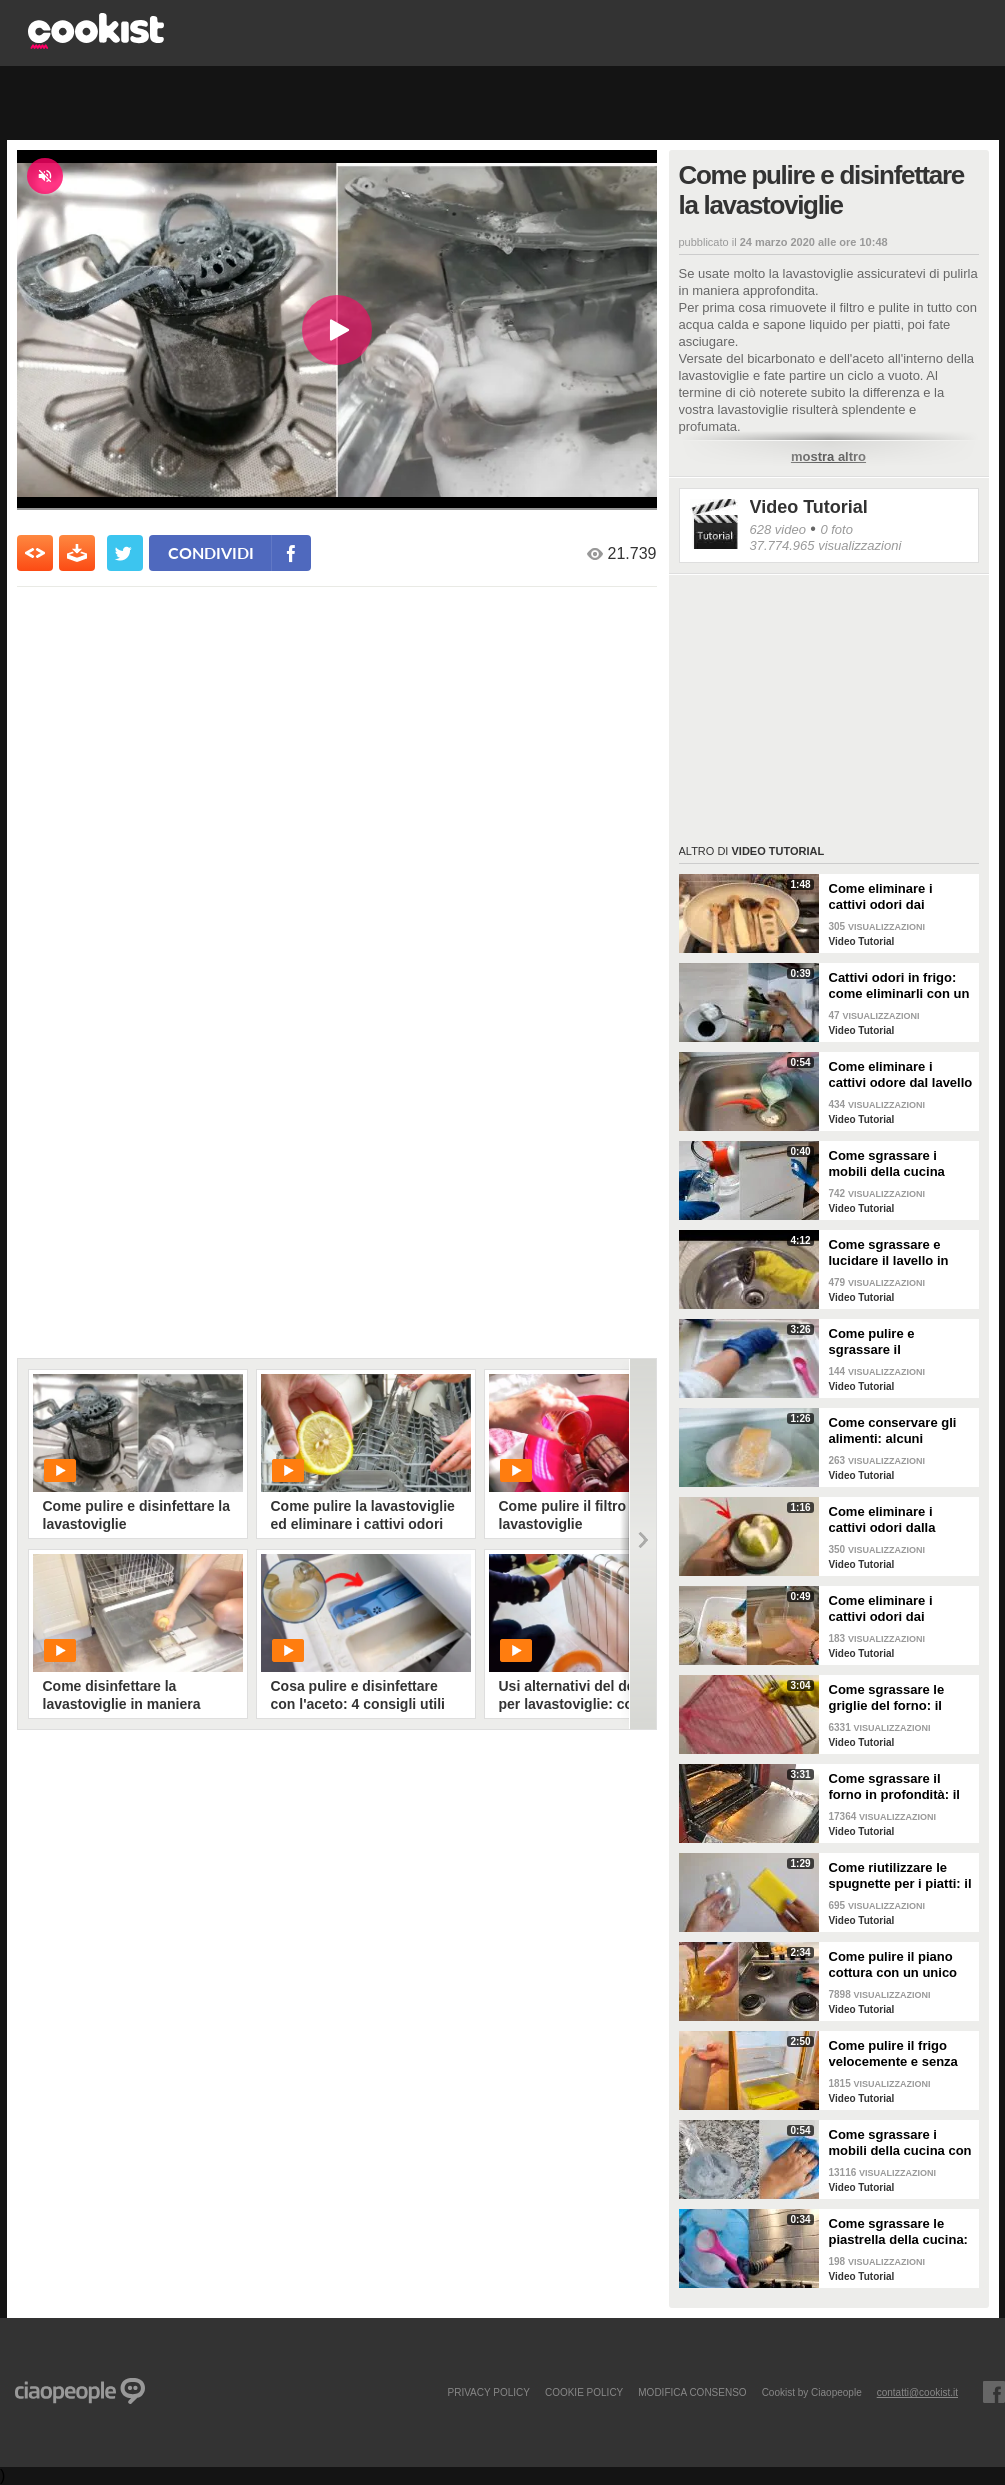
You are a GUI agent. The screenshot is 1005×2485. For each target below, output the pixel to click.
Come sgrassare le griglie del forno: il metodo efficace (887, 1698)
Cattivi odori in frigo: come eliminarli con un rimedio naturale (899, 986)
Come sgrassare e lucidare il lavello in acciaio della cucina (890, 1253)
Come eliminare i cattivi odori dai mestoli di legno (881, 897)
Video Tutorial (809, 507)
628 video (778, 529)
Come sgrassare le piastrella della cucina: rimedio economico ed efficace (898, 2232)
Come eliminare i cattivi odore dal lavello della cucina (901, 1075)
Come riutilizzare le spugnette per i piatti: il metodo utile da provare (900, 1876)
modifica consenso (692, 2392)
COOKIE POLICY (584, 2392)
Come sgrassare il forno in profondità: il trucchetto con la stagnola (894, 1787)
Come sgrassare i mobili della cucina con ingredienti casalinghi (900, 2143)
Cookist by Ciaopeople (812, 2392)
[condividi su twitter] (125, 553)
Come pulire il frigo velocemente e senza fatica (893, 2054)
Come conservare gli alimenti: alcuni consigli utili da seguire (901, 1431)
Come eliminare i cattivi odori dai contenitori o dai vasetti (881, 1609)
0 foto (836, 529)
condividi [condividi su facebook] (211, 552)
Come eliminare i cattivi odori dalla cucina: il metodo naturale (882, 1520)
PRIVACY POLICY (488, 2392)
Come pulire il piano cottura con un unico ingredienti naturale (893, 1965)
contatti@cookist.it (917, 2392)
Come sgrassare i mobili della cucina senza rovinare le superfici (887, 1164)
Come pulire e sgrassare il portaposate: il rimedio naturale (899, 1342)
